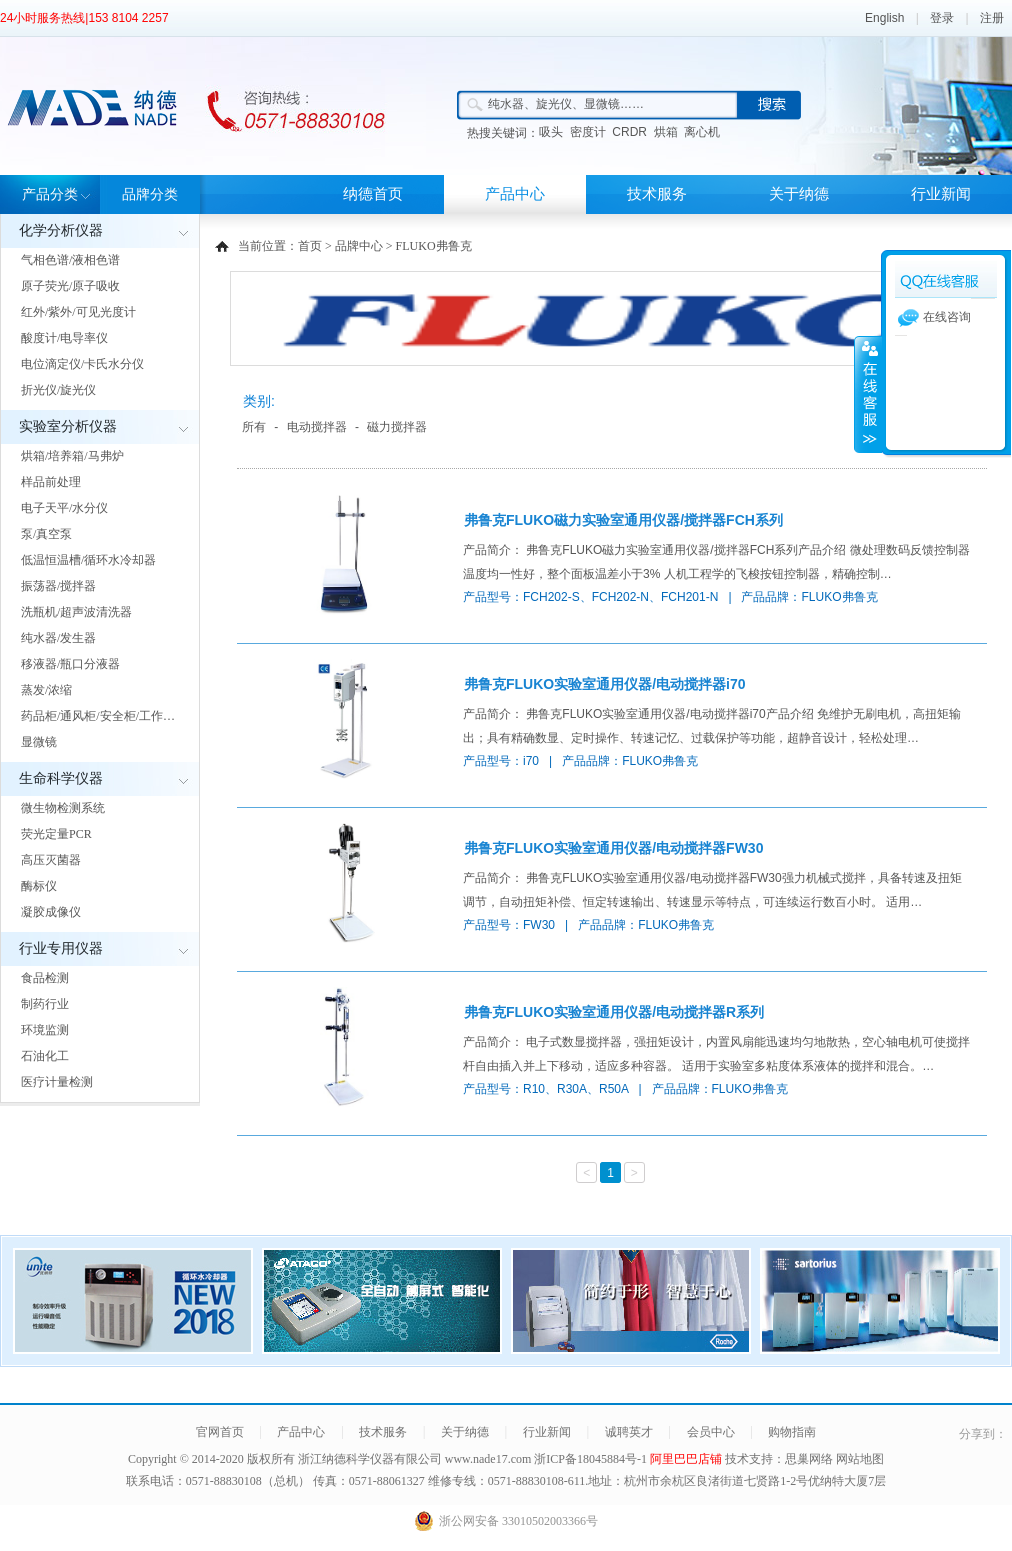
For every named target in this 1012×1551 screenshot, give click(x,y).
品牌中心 (359, 246)
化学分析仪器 (61, 230)
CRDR (629, 132)
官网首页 (220, 1432)
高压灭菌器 (51, 860)
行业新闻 (941, 194)
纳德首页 (373, 194)
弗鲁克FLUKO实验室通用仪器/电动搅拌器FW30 (613, 848)
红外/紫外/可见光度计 (78, 312)
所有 (254, 427)
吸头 (551, 132)
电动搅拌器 (317, 427)
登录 (942, 18)
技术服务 (657, 194)
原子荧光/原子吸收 (70, 286)
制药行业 (45, 1004)
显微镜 (39, 742)
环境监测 (45, 1030)
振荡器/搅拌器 (58, 586)
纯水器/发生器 (58, 638)
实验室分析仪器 (68, 426)
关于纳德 (799, 194)
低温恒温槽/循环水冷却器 (88, 560)
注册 (992, 18)
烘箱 (666, 132)
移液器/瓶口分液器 (70, 664)
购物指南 (792, 1432)
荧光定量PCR (56, 834)
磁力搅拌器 (397, 427)
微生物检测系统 (63, 808)
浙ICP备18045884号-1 (592, 1459)
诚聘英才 (629, 1432)
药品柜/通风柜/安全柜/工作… (98, 716)
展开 (868, 394)
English (884, 18)
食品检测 (45, 978)
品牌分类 (150, 194)
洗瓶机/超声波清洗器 (76, 612)
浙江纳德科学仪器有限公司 (370, 1459)
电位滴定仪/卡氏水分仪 (82, 364)
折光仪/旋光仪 (58, 390)
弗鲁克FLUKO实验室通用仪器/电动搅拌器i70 (605, 684)
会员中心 (711, 1432)
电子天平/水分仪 (64, 508)
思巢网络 (809, 1459)
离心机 (702, 132)
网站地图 (860, 1459)
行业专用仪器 (61, 948)
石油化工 (45, 1056)
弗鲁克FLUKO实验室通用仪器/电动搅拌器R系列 (614, 1012)
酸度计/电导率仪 (64, 338)
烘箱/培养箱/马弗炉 (72, 456)
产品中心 (515, 194)
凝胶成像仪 (51, 912)
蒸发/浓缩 (46, 690)
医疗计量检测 (57, 1082)
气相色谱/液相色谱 (70, 260)
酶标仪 (39, 886)
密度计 (588, 132)
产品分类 (50, 194)
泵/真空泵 (46, 534)
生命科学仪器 (61, 778)
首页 (310, 246)
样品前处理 (51, 482)
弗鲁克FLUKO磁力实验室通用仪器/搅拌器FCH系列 (623, 520)
